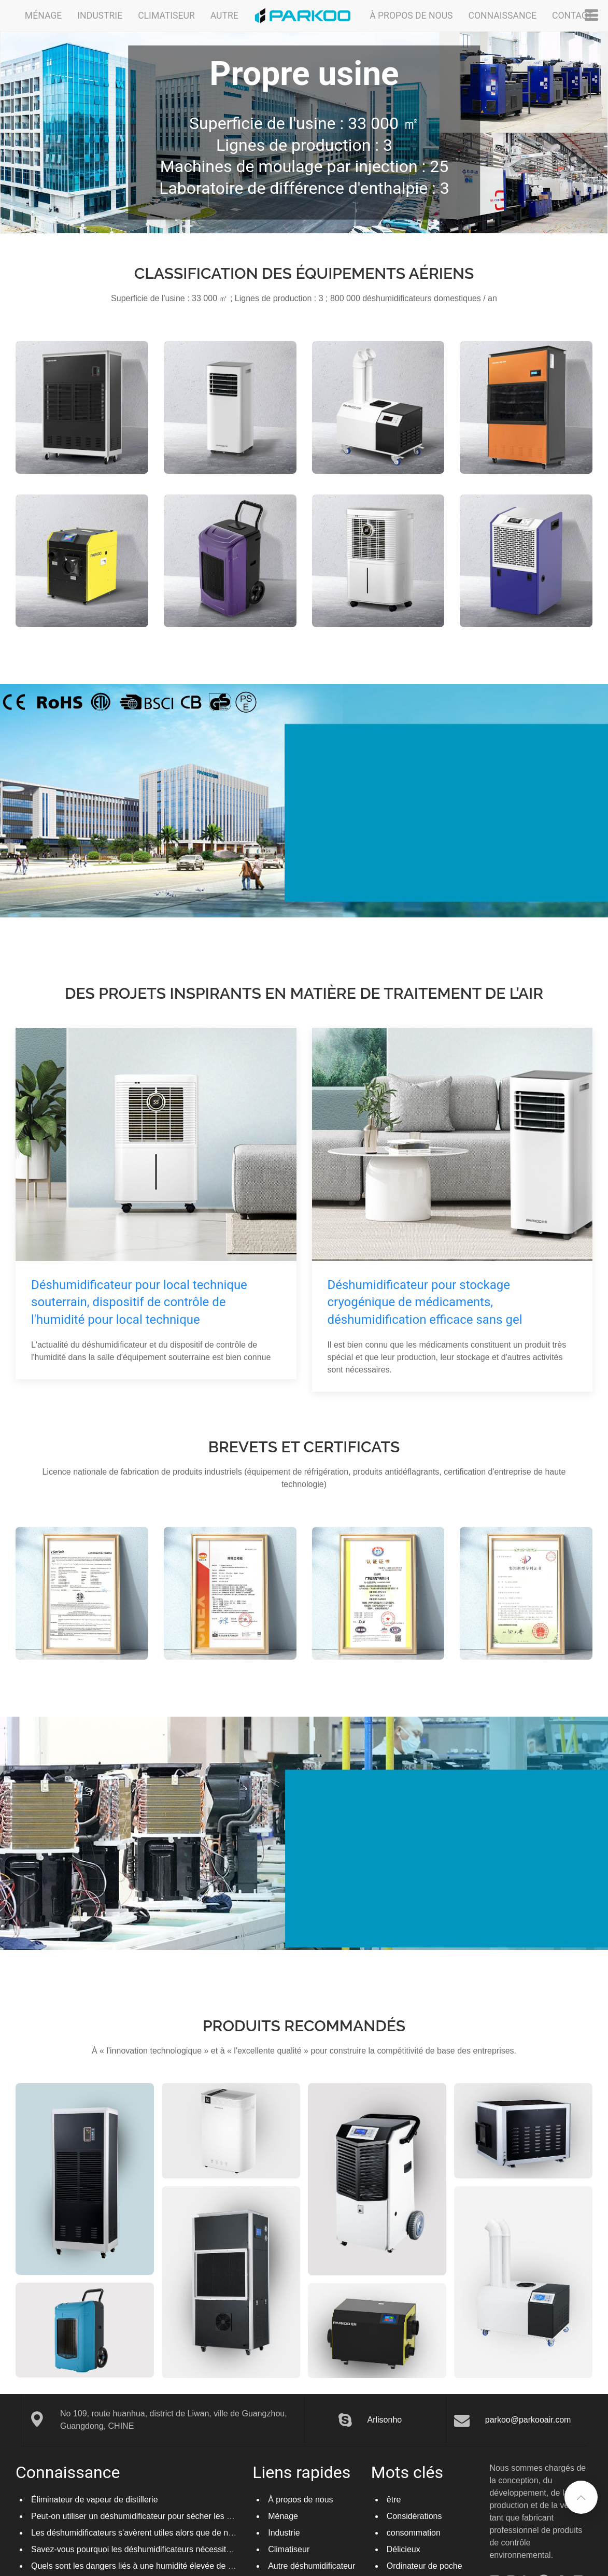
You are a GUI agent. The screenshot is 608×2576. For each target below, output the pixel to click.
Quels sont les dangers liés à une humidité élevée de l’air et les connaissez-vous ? (182, 2565)
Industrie (284, 2532)
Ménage (283, 2516)
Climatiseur (288, 2549)
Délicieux (403, 2549)
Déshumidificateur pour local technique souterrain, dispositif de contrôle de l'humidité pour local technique (139, 1302)
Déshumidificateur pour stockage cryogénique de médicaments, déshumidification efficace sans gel (425, 1302)
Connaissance (502, 15)
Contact (572, 15)
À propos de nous (411, 15)
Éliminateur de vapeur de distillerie (94, 2499)
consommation (414, 2532)
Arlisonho (384, 2419)
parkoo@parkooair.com (528, 2419)
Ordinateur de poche (424, 2565)
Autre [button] (224, 15)
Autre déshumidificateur (311, 2565)
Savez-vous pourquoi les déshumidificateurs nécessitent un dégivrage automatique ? (187, 2549)
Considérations (414, 2516)
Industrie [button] (99, 15)
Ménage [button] (43, 15)
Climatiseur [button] (166, 15)
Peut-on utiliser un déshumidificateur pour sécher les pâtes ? (142, 2516)
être (394, 2499)
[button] (581, 2497)
